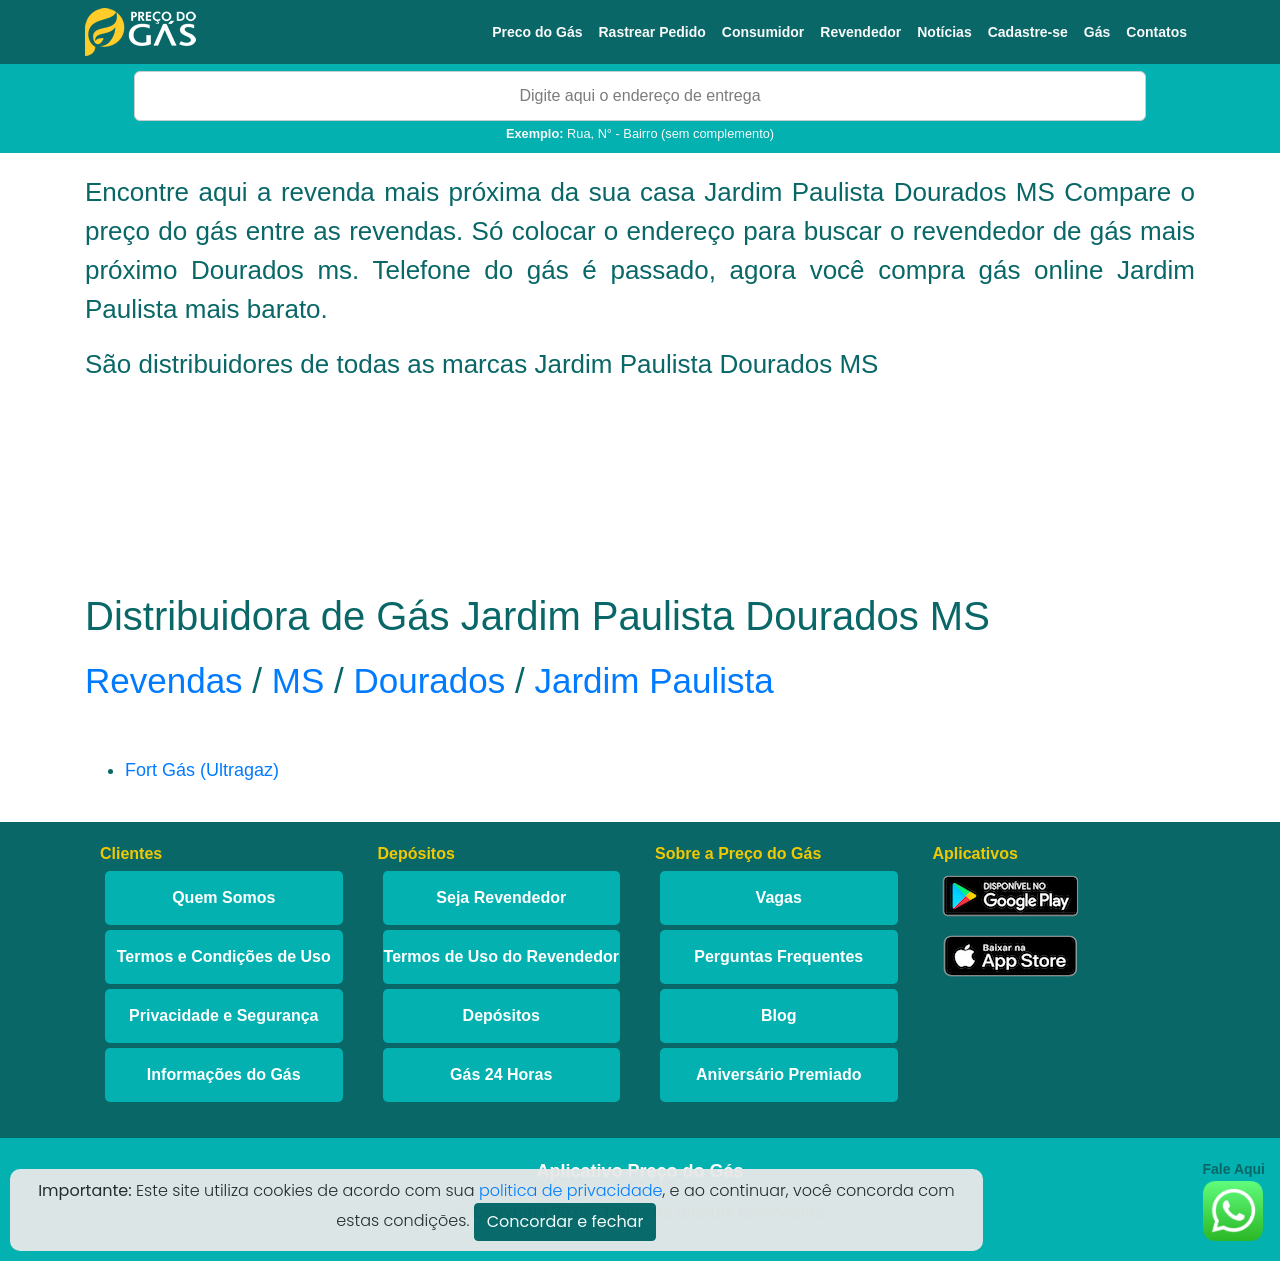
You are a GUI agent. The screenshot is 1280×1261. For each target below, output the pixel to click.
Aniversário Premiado (778, 1074)
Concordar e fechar (565, 1221)
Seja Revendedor (501, 897)
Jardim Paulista (653, 680)
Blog (779, 1015)
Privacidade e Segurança (223, 1015)
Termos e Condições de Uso (224, 956)
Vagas (779, 897)
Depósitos (501, 1015)
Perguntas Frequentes (778, 956)
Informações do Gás (224, 1074)
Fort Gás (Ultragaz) (202, 770)
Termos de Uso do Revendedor (501, 956)
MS (298, 680)
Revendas (164, 680)
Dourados (429, 680)
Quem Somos (223, 897)
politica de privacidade (571, 1190)
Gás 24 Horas (501, 1074)
